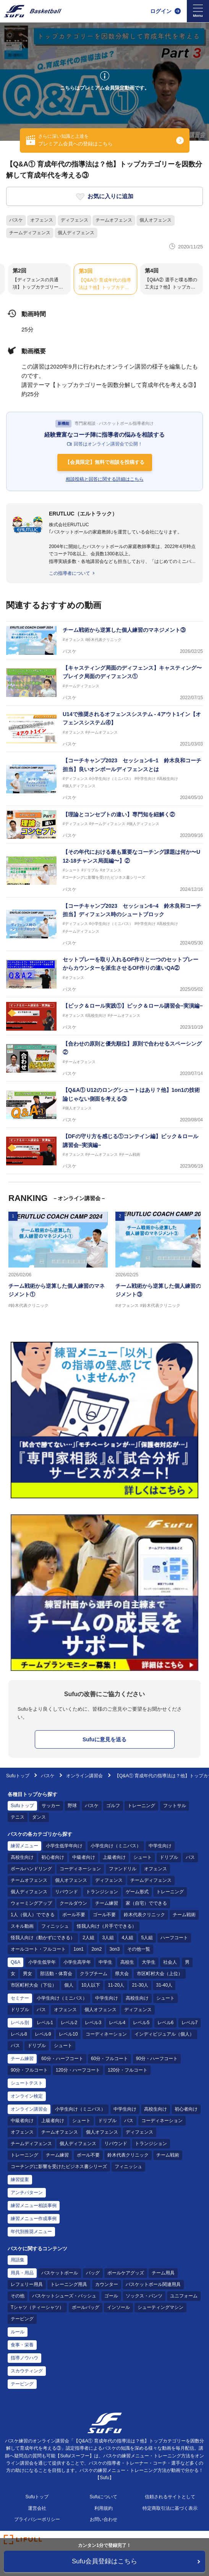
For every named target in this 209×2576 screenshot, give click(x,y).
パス (190, 1857)
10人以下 (90, 1985)
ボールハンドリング (31, 1868)
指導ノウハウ (24, 2358)
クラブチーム (93, 1973)
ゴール (111, 2296)
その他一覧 (138, 1949)
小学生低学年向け (64, 1845)
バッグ (93, 2273)
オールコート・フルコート (38, 1949)
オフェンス (41, 220)
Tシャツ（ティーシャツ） (37, 2307)
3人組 (108, 1937)
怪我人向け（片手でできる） (106, 1926)
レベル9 (43, 2034)
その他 (17, 2296)
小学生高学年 (77, 1962)
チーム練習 (106, 1903)
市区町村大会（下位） (34, 1985)
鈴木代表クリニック (144, 1914)
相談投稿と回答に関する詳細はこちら (105, 479)
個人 (68, 1985)
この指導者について (69, 573)
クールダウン (73, 1903)
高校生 (127, 1962)
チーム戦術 (184, 1914)
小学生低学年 (42, 1962)
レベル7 (189, 2022)
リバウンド (66, 1891)
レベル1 (45, 2022)
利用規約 (103, 2508)
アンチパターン (27, 2192)
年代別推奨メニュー (31, 2231)
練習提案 (20, 2179)
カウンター (106, 2284)
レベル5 (141, 2022)
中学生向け (160, 1845)
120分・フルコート (127, 2070)
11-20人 (116, 1985)
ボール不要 (73, 1914)
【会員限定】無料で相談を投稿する (104, 462)
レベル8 (19, 2034)
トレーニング (141, 1805)
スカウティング (27, 2371)
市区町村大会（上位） (160, 1973)
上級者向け (114, 1857)
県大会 (122, 1973)
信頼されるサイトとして (170, 2496)
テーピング (22, 2318)
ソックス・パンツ (144, 2296)
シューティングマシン (160, 2307)
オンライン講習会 (84, 1775)
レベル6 (165, 2022)
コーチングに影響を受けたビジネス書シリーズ (59, 2166)
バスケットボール (59, 2273)
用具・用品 (22, 2273)
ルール (17, 2332)
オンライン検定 (27, 2096)
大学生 (149, 1962)
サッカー (51, 1805)
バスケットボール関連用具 (153, 2284)
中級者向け (83, 1857)
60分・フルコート (109, 2058)
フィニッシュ (55, 1926)
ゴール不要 (104, 1914)
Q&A (15, 1962)
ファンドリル (122, 1868)
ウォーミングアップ (31, 1903)
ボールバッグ (85, 2307)
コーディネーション (80, 1868)
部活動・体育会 (56, 1973)
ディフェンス (74, 220)
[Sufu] (33, 11)
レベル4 (117, 2022)
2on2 (96, 1949)
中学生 (105, 1962)
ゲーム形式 (137, 1891)
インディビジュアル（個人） (164, 2034)
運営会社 (37, 2508)
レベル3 (93, 2022)
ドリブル (169, 1857)
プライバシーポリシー (37, 2519)
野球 (72, 1805)
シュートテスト (27, 2083)
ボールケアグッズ (125, 2273)
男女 (27, 1973)
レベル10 (68, 2034)
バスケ (16, 220)
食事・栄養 (22, 2345)
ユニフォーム (184, 2296)
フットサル (174, 1805)
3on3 (114, 1949)
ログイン (161, 11)
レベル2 (69, 2022)
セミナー (20, 1998)
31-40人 (164, 1985)
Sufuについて (104, 2496)
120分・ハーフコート (78, 2070)
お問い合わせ (103, 2519)
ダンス (39, 1817)
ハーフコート (174, 1937)
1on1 (78, 1949)
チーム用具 (163, 2273)
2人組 (88, 1937)
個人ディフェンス (76, 232)
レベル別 (20, 2022)
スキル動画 (22, 1926)
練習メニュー (24, 1845)
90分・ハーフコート (157, 2058)
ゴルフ (113, 1805)
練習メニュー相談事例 (34, 2205)
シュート (142, 1857)
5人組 (147, 1937)
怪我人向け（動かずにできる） (43, 1937)
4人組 (127, 1937)
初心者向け (52, 1857)
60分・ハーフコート (62, 2058)
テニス (17, 1817)
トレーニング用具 (68, 2284)
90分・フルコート (29, 2070)
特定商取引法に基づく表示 (170, 2508)
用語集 (17, 2260)
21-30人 (140, 1985)
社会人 (170, 1962)
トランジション (102, 1891)
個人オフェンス (155, 220)
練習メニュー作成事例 (34, 2218)
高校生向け (22, 1857)
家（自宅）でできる (146, 1903)
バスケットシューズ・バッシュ (64, 2296)
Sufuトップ (17, 1775)
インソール (118, 2307)
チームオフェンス (114, 220)
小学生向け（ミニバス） (116, 1845)
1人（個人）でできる (33, 1914)
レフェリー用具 (27, 2284)
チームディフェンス (29, 232)
